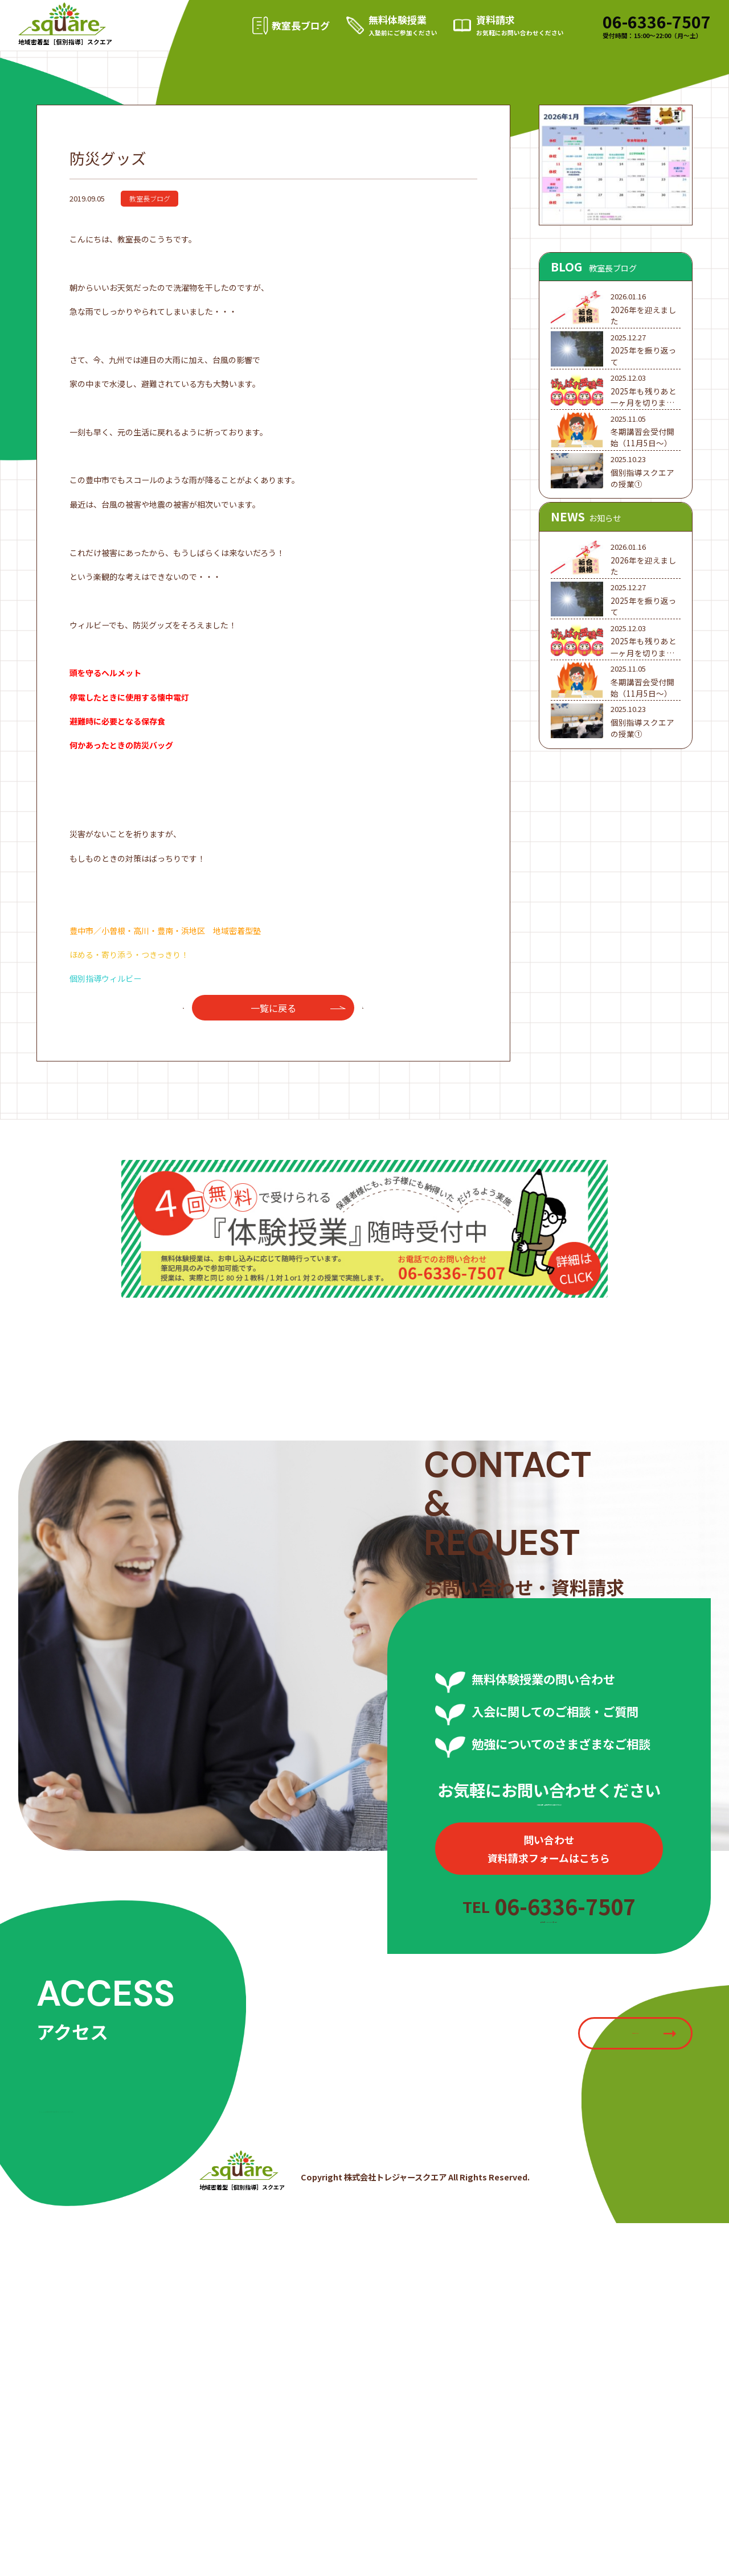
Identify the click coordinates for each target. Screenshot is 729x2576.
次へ (370, 1052)
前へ (176, 1052)
